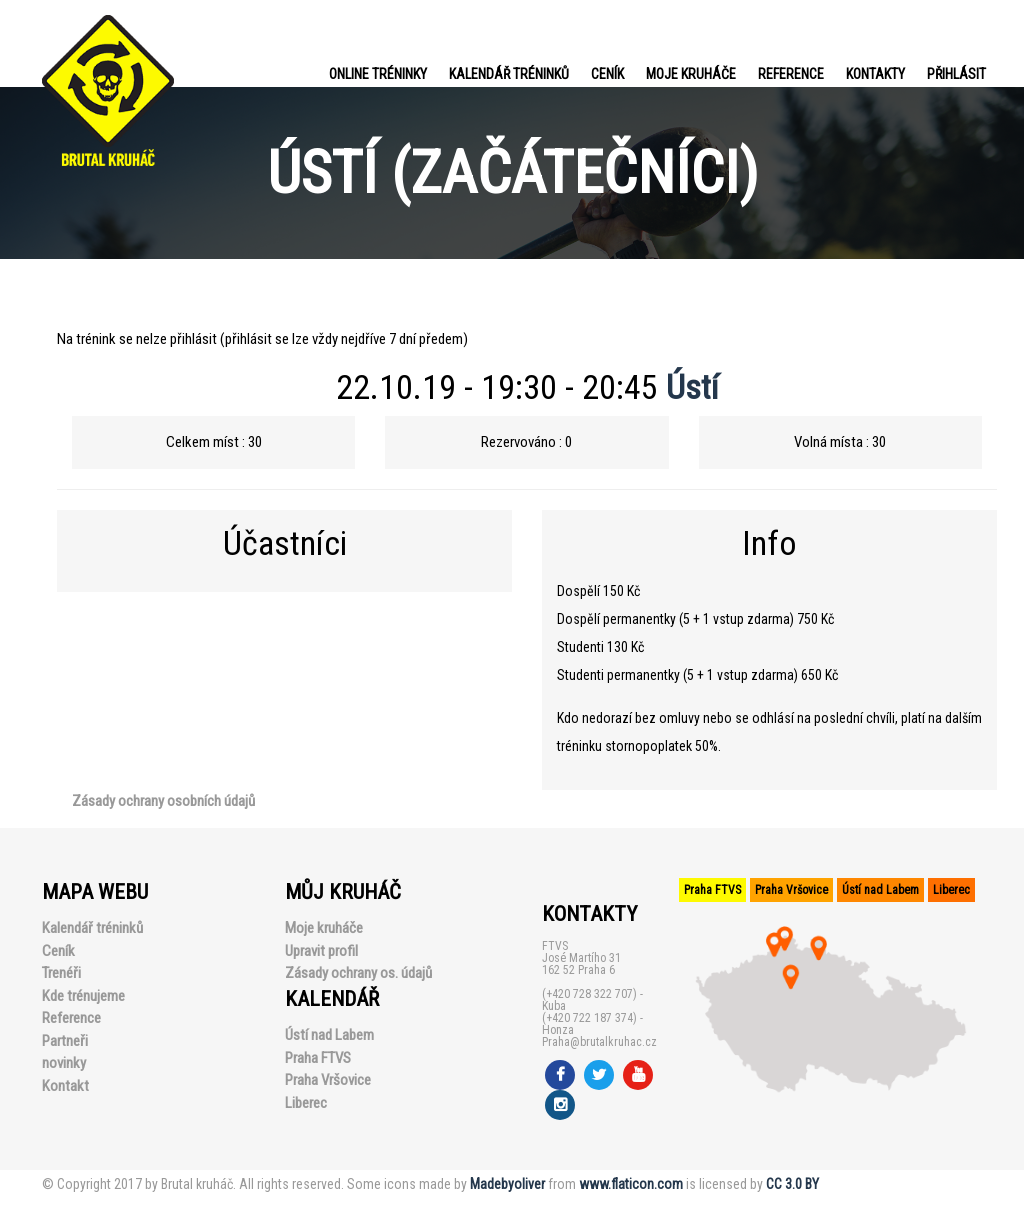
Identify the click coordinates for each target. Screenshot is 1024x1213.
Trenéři (61, 973)
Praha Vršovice (328, 1080)
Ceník (607, 74)
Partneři (65, 1041)
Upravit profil (321, 951)
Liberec (306, 1103)
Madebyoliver (507, 1184)
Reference (791, 74)
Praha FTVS (318, 1058)
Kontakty (875, 74)
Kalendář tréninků (509, 74)
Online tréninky (378, 74)
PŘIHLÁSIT (956, 74)
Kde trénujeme (83, 996)
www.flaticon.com (631, 1184)
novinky (64, 1063)
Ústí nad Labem (329, 1035)
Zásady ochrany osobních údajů (163, 801)
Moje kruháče (691, 74)
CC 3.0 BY (792, 1184)
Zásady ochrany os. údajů (358, 973)
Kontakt (65, 1086)
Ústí (692, 387)
